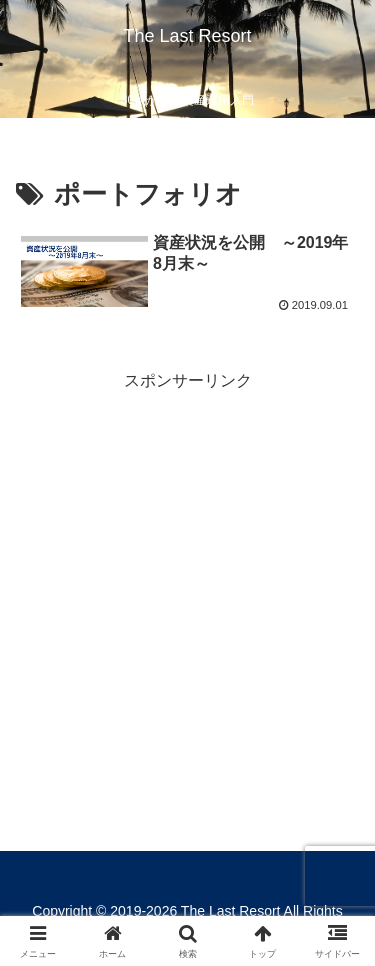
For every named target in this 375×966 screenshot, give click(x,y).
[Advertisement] (187, 582)
